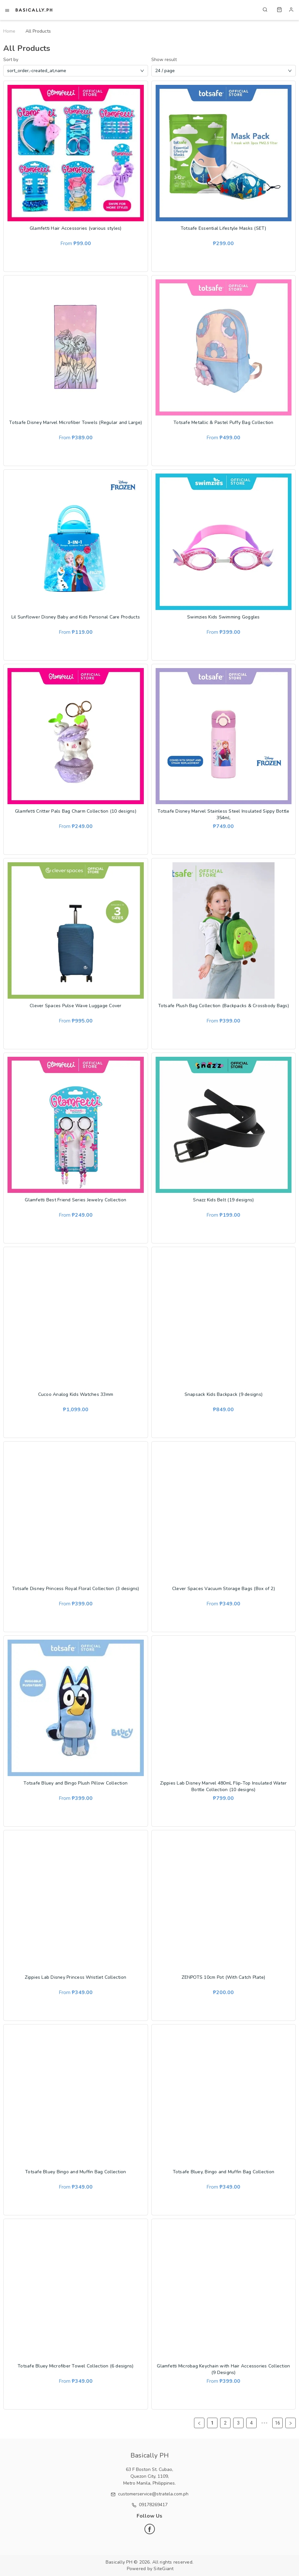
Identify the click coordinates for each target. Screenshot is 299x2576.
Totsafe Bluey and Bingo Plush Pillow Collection (75, 1783)
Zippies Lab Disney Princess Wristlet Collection (75, 1977)
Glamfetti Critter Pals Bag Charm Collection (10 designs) (75, 811)
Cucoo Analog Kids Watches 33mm (75, 1394)
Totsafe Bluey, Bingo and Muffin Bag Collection (224, 2172)
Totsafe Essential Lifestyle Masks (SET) (223, 228)
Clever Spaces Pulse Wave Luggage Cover (76, 1006)
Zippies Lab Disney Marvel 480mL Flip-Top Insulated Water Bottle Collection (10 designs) (223, 1786)
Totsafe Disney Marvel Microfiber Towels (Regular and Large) (75, 422)
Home (9, 31)
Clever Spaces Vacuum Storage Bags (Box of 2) (223, 1588)
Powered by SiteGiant (150, 2569)
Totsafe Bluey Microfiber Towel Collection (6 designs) (75, 2366)
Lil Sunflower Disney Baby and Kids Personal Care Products (75, 617)
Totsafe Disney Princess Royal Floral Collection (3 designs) (75, 1588)
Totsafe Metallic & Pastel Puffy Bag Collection (223, 422)
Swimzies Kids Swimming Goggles (223, 617)
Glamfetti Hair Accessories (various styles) (76, 228)
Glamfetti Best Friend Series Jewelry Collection (75, 1200)
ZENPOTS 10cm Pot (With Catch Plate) (223, 1977)
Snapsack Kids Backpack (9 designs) (224, 1394)
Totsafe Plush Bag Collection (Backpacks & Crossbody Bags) (223, 1006)
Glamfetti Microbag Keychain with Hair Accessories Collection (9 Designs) (223, 2369)
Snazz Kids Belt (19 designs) (223, 1200)
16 (277, 2423)
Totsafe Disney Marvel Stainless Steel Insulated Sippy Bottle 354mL (223, 814)
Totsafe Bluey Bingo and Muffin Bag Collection (75, 2172)
